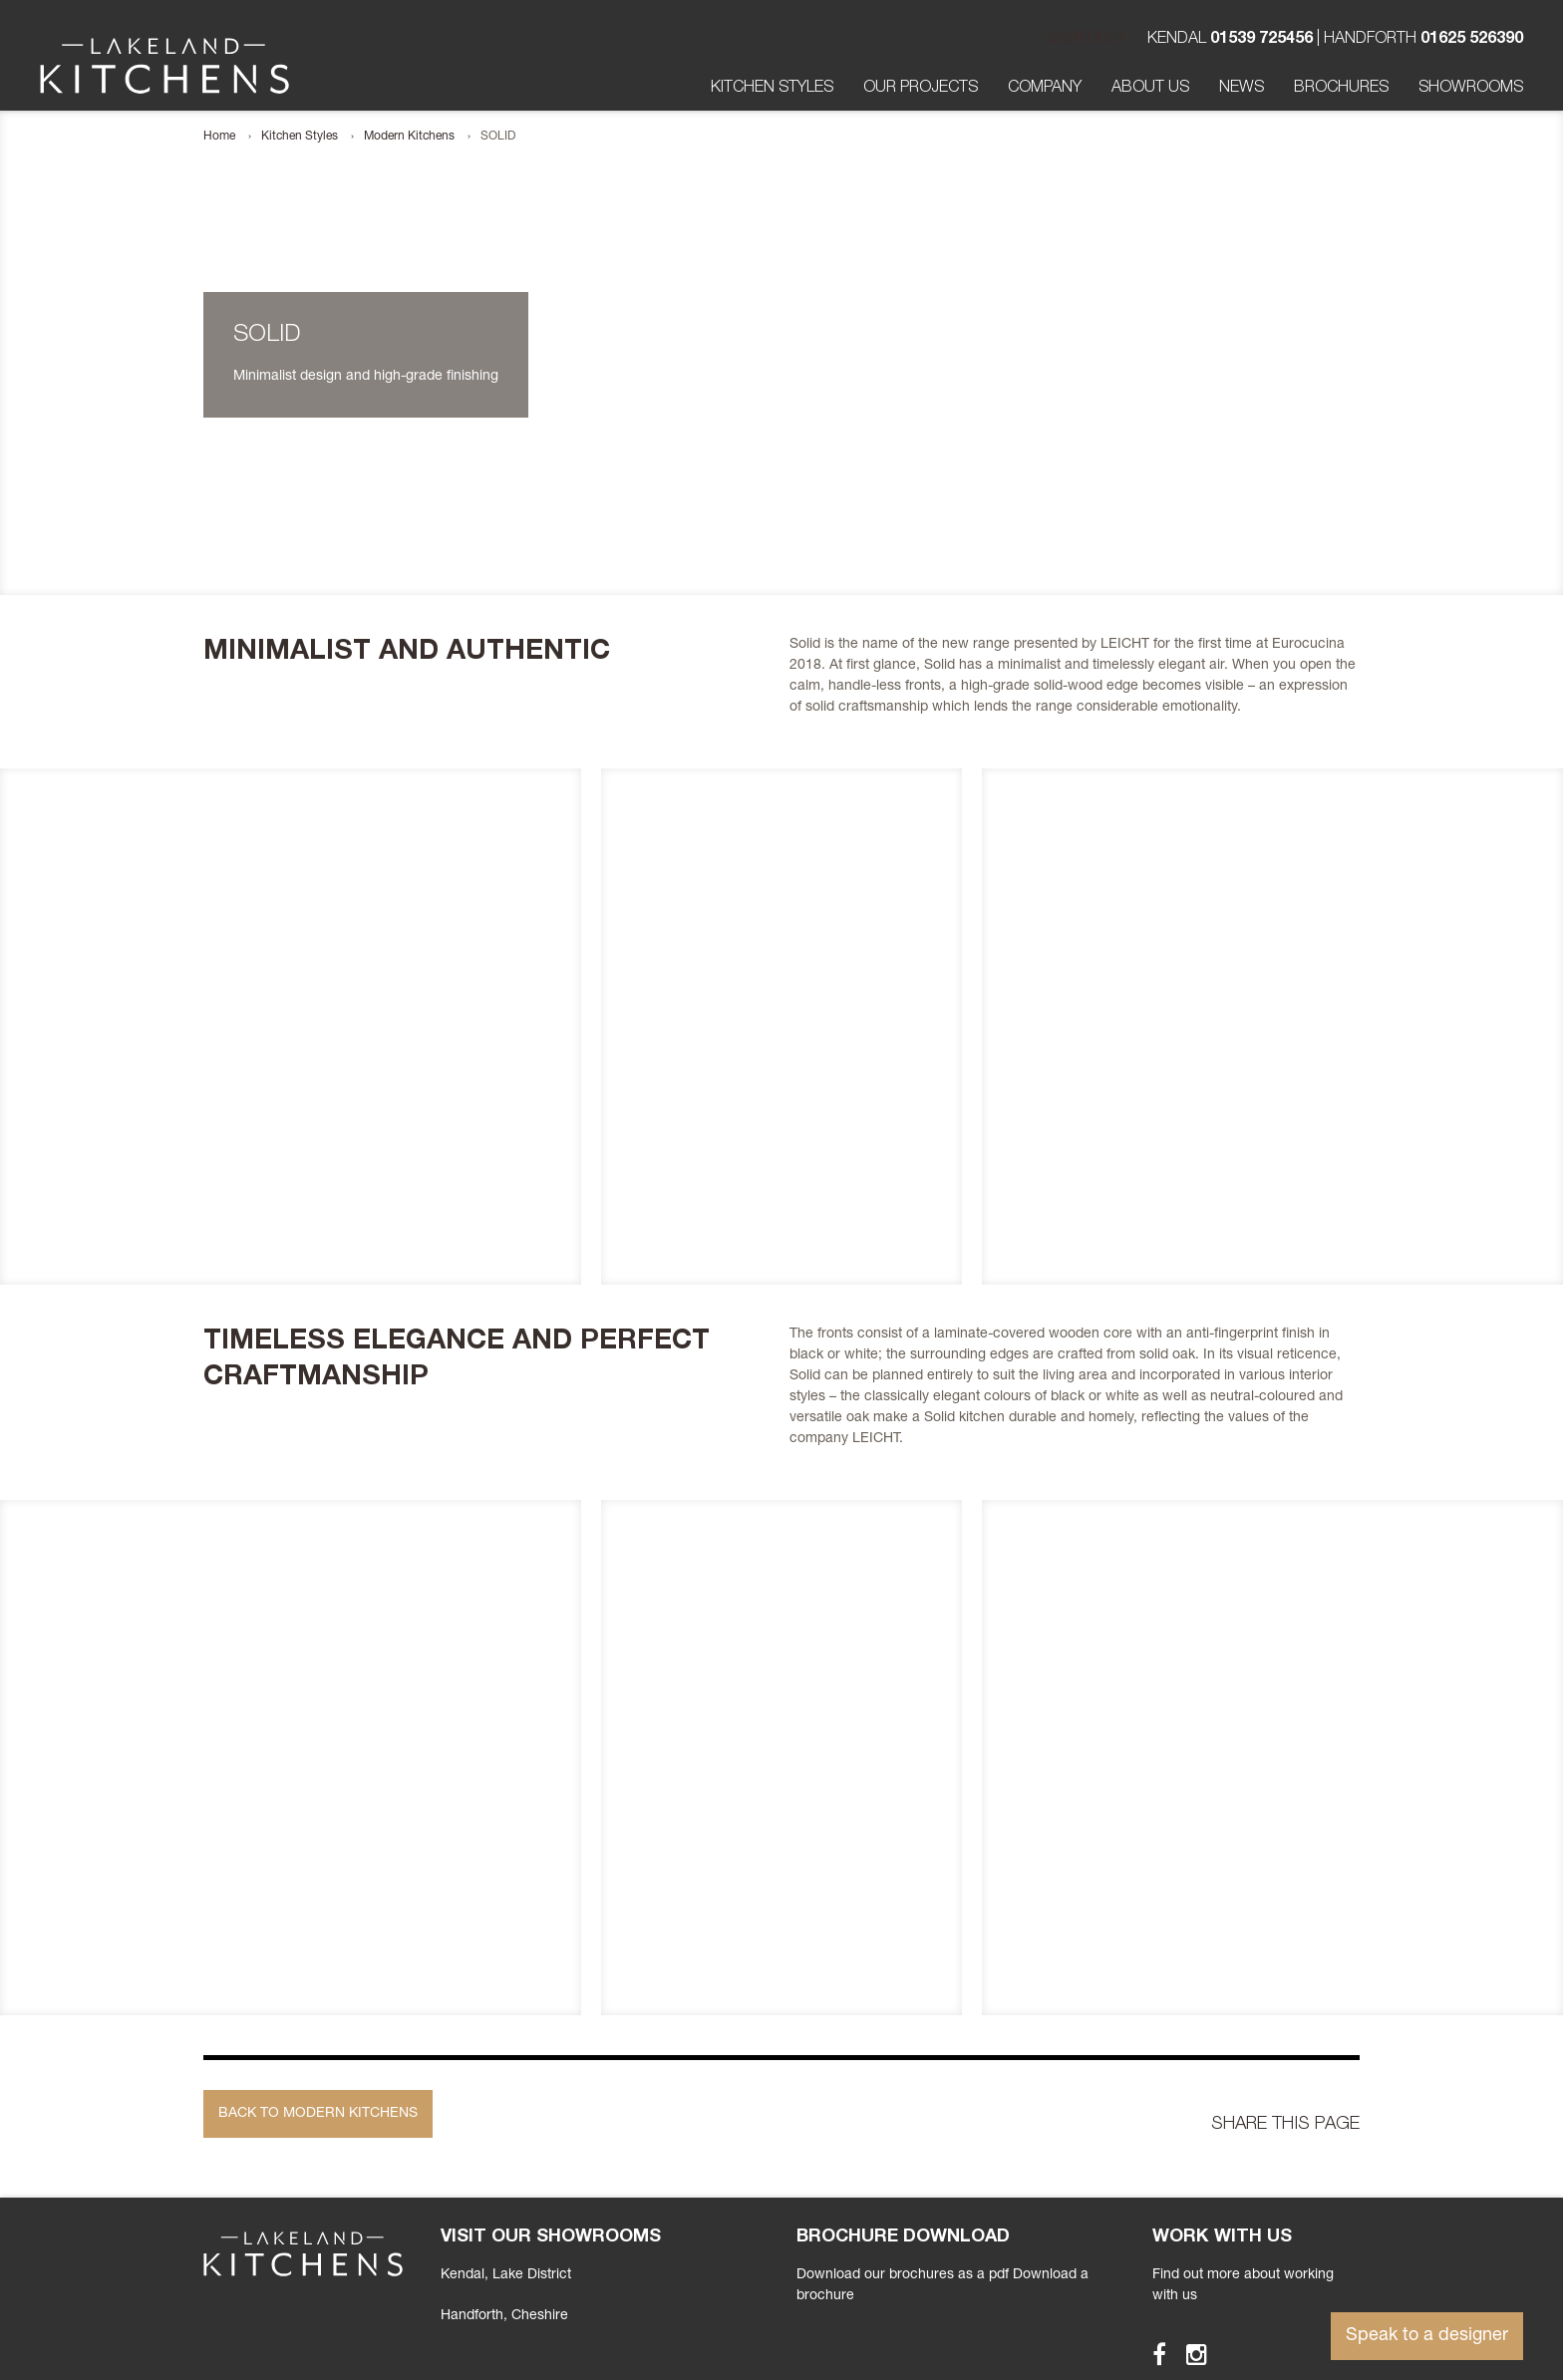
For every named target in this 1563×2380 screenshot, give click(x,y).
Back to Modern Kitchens (318, 2114)
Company (1045, 89)
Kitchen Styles (772, 89)
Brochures (1341, 89)
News (1241, 89)
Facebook (1150, 2354)
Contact (1087, 40)
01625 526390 (1471, 40)
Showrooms (1470, 89)
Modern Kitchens (409, 137)
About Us (1150, 89)
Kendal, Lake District (506, 2275)
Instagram (1187, 2354)
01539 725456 (1261, 40)
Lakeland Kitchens (164, 66)
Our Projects (920, 89)
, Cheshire (504, 2316)
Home (219, 137)
